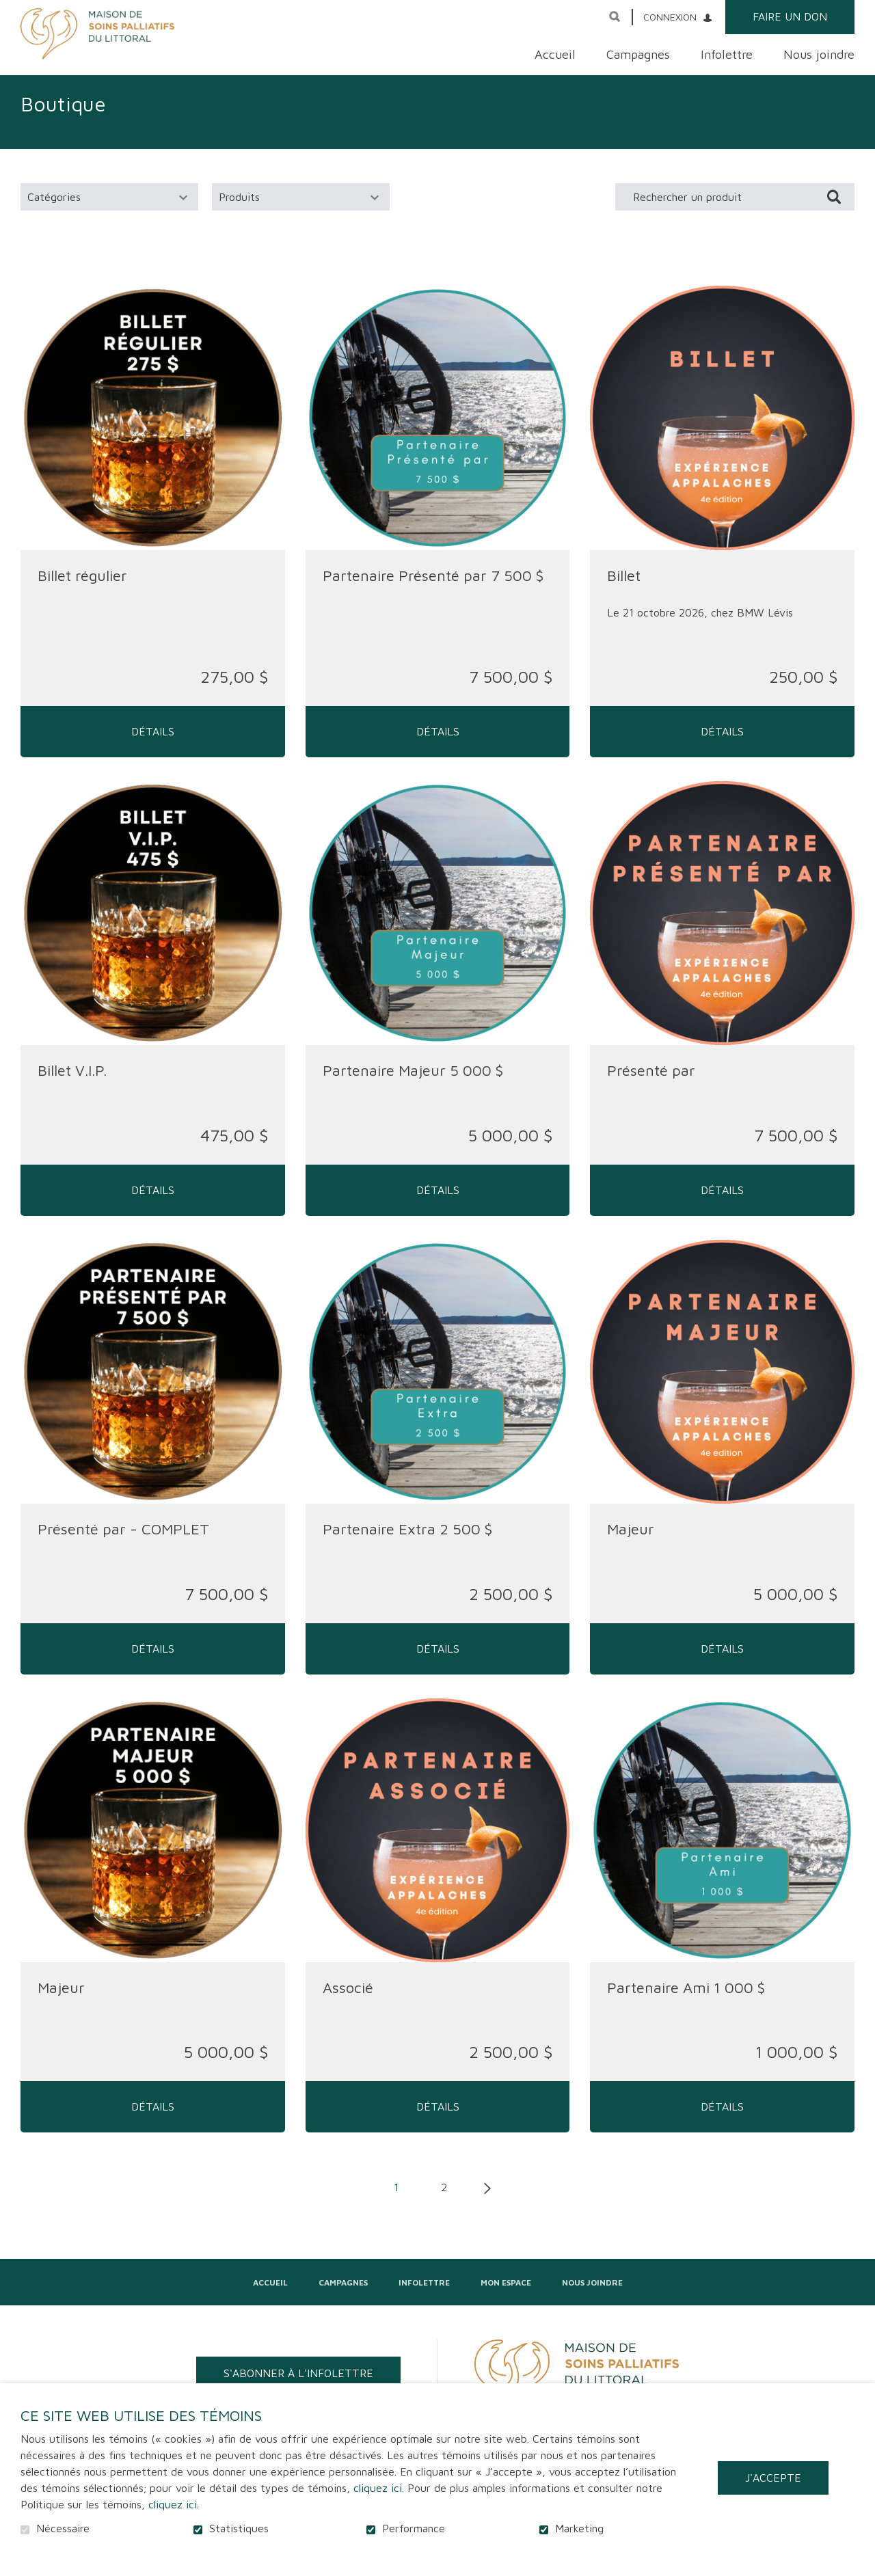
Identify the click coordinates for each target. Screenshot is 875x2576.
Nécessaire (63, 2528)
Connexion (670, 17)
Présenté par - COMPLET (123, 1546)
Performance (413, 2528)
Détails (152, 748)
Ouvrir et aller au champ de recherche (614, 16)
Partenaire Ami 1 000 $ (686, 2004)
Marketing (579, 2528)
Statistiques (239, 2528)
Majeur (630, 1546)
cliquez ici (377, 2488)
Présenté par (651, 1087)
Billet (624, 592)
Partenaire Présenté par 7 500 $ (433, 592)
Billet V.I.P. (72, 1087)
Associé (348, 2004)
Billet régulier (82, 592)
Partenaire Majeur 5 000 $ (413, 1087)
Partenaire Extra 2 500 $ (407, 1546)
